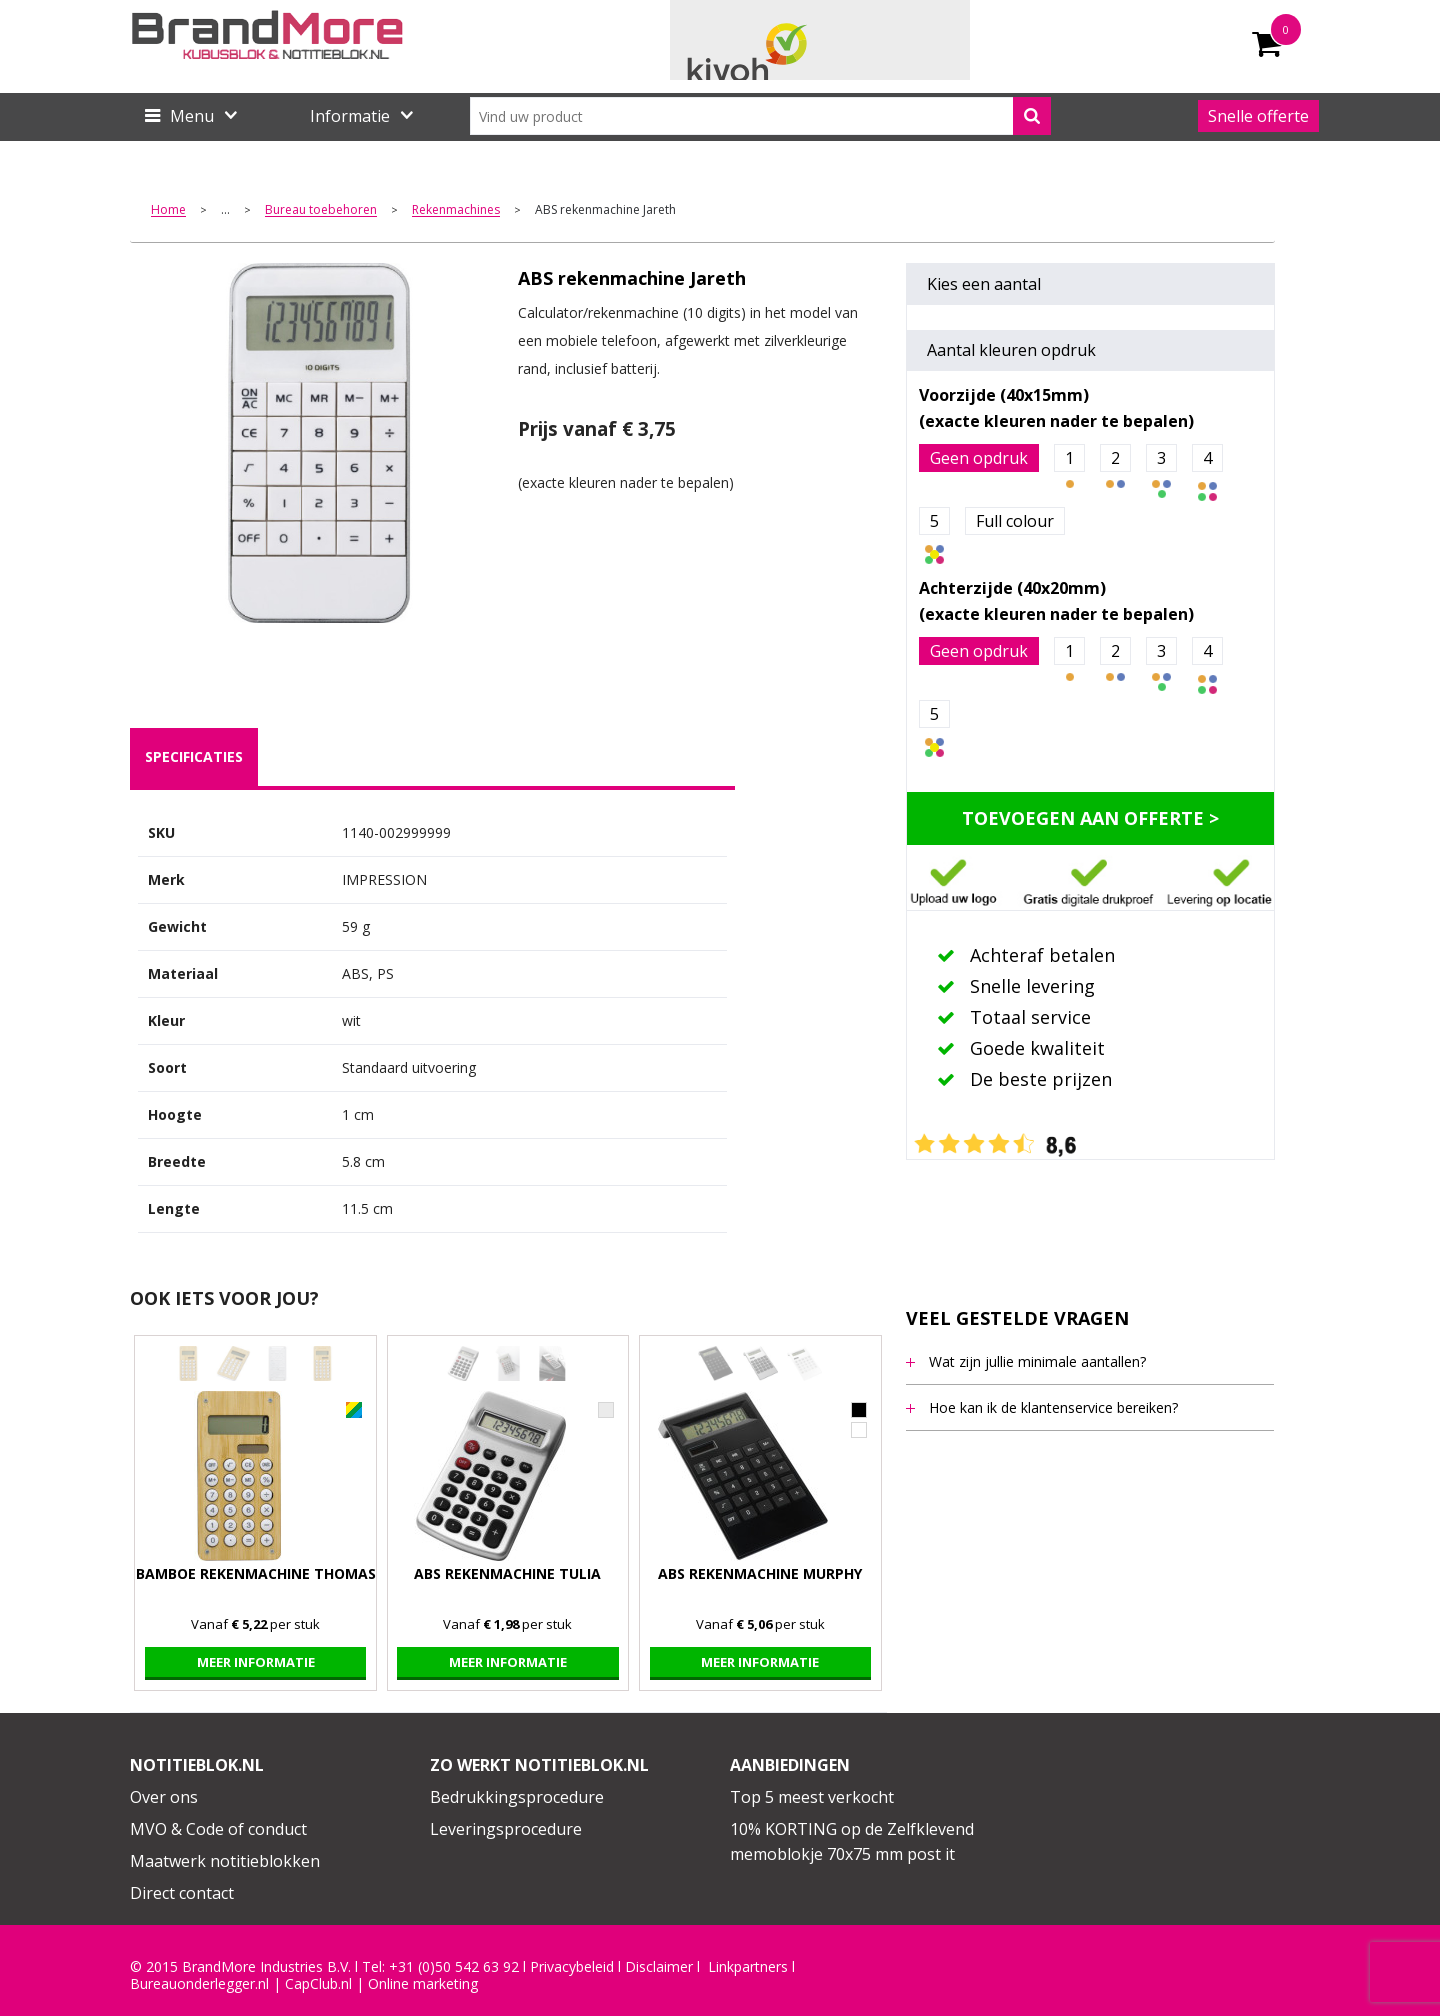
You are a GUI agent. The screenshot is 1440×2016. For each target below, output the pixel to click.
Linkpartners (748, 1967)
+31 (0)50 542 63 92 (454, 1967)
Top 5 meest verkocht (812, 1797)
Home (168, 210)
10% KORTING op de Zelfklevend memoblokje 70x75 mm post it (852, 1842)
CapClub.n (317, 1984)
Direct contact (182, 1893)
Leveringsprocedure (506, 1829)
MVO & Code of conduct (218, 1829)
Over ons (164, 1797)
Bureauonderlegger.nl (199, 1984)
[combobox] (760, 116)
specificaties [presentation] (194, 756)
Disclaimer (659, 1967)
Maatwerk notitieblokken (225, 1861)
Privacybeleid (572, 1967)
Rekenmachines (456, 210)
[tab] (194, 757)
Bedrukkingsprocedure (517, 1797)
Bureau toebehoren (321, 210)
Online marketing (423, 1984)
